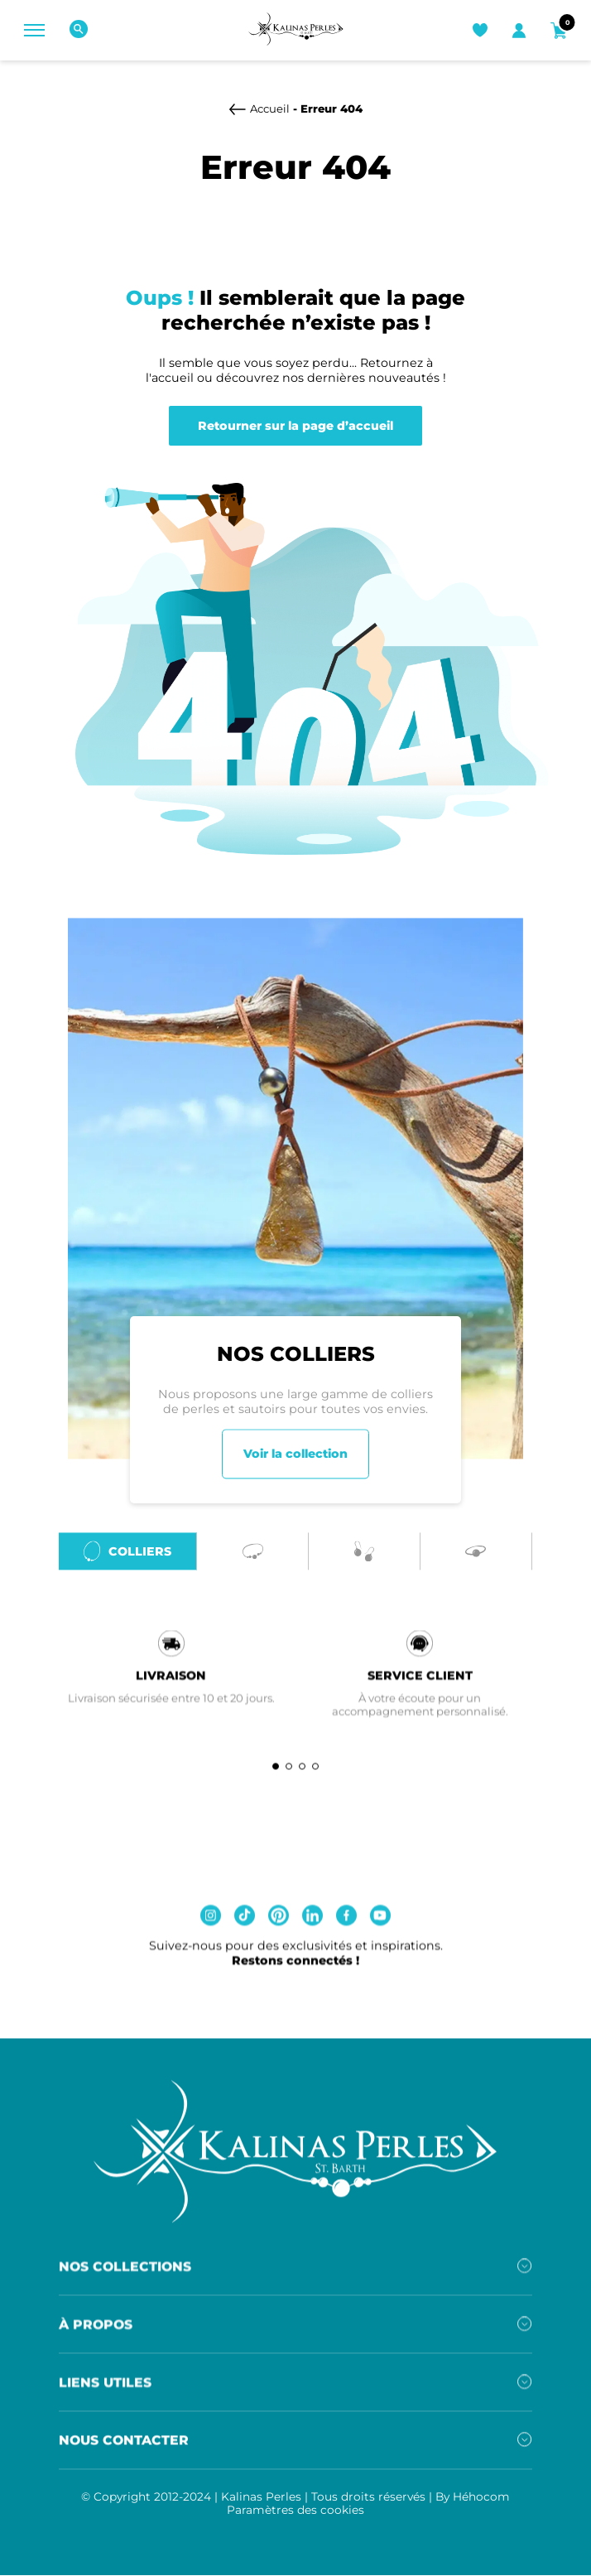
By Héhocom (472, 2504)
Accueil (270, 108)
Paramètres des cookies (295, 2518)
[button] (275, 1775)
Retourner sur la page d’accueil (295, 425)
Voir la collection (295, 1462)
